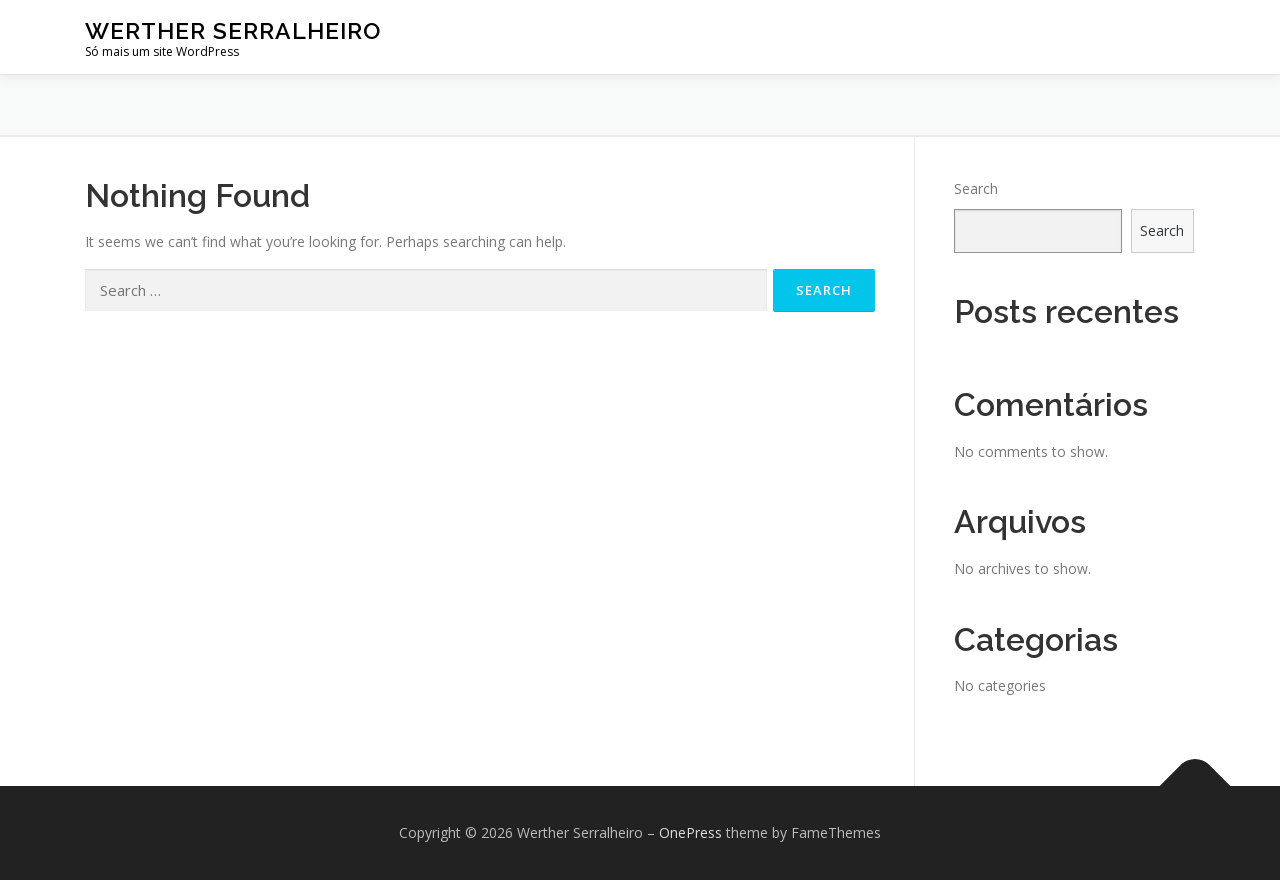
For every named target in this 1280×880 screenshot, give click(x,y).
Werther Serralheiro (233, 30)
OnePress (690, 832)
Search (976, 188)
